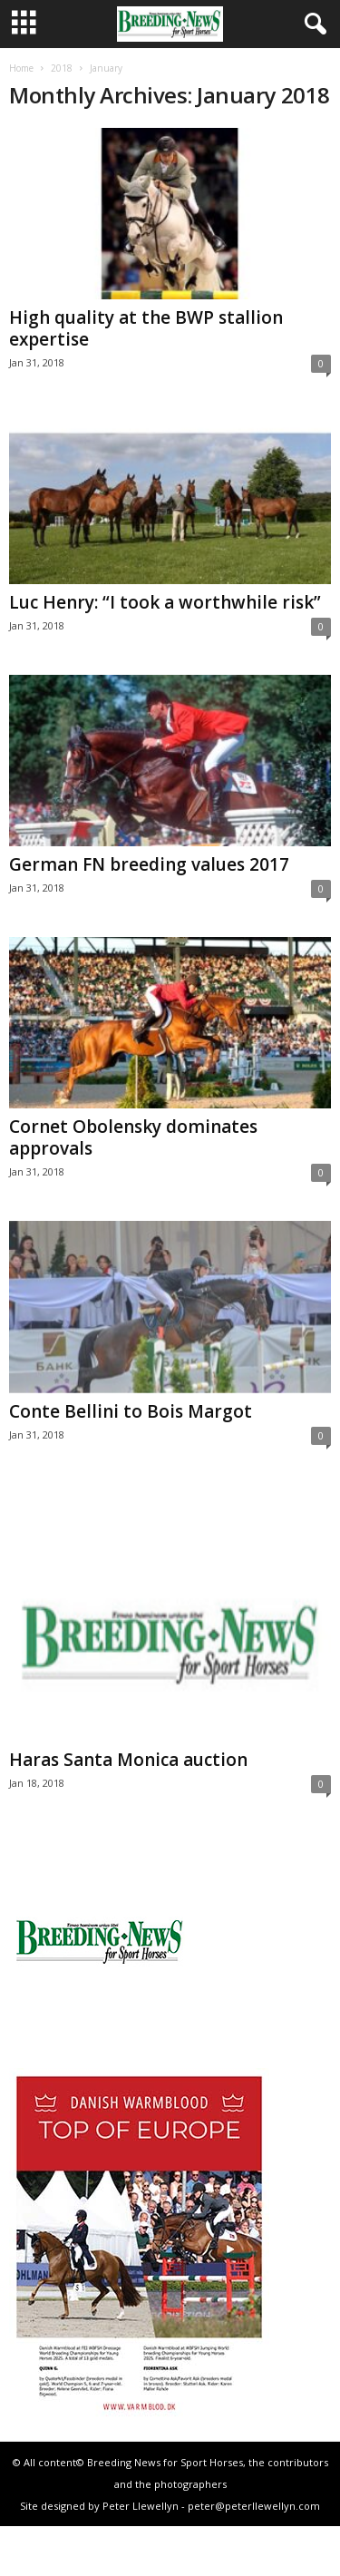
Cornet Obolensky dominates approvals (133, 1137)
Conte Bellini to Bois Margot (130, 1411)
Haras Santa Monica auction (128, 1759)
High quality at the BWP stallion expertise (146, 328)
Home (21, 68)
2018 (62, 68)
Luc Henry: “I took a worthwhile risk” (165, 602)
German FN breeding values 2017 (149, 864)
